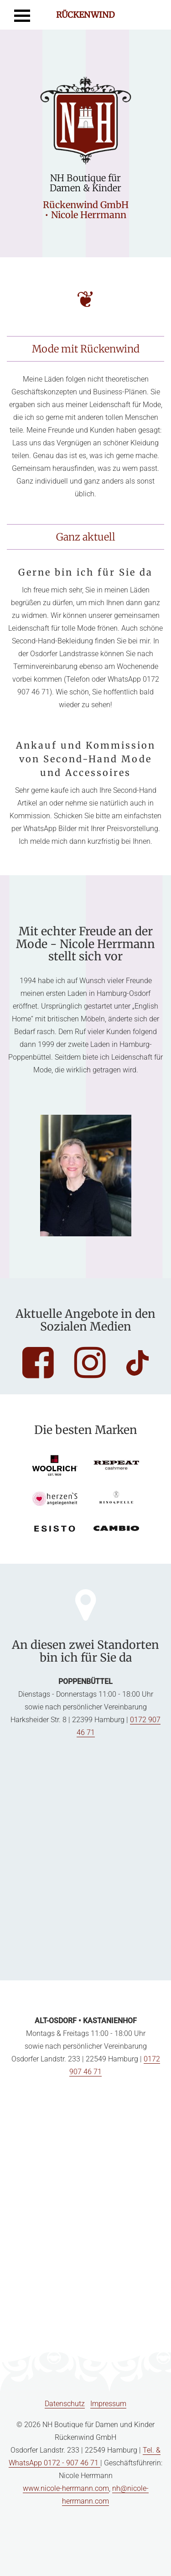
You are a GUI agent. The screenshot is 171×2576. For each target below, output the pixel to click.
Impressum (108, 2403)
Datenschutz (65, 2403)
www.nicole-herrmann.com (66, 2488)
